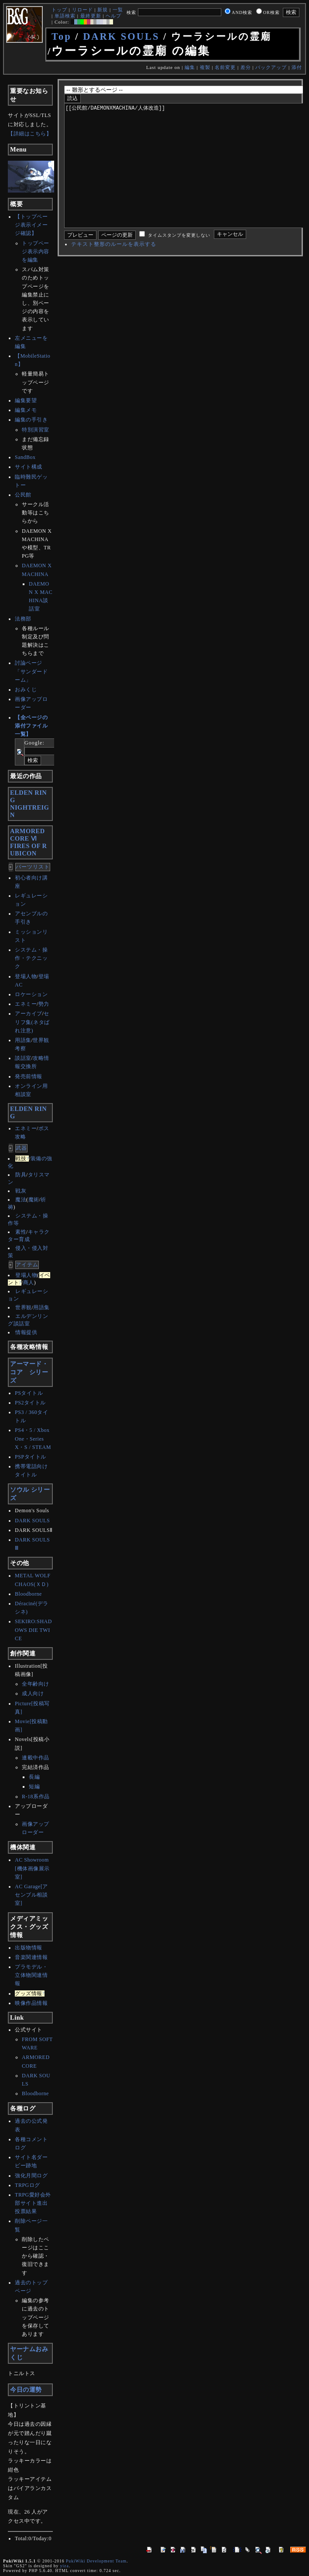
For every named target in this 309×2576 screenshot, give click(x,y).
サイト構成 (28, 467)
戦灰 (20, 1191)
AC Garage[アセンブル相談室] (31, 1894)
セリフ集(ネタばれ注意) (32, 1021)
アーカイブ (28, 1013)
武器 (21, 1148)
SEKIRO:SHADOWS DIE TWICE (33, 1629)
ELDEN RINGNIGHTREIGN (29, 803)
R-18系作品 (36, 1796)
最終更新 (90, 15)
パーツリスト (33, 867)
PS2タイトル (30, 1403)
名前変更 (225, 67)
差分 (245, 67)
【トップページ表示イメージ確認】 (31, 225)
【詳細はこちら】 (30, 134)
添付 (297, 67)
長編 (34, 1777)
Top (62, 36)
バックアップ (271, 67)
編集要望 (26, 400)
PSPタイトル (30, 1457)
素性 (20, 1232)
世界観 (23, 1307)
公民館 (23, 495)
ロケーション (31, 994)
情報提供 (26, 1332)
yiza (64, 2565)
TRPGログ (27, 2185)
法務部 (23, 619)
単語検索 (65, 15)
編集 (190, 67)
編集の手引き (31, 420)
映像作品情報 (31, 2003)
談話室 (23, 1058)
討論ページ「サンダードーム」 (31, 671)
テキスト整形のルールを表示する (113, 270)
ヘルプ (113, 15)
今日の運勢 (26, 2389)
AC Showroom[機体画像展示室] (32, 1868)
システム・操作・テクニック (31, 958)
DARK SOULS (121, 36)
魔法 (20, 1200)
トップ (59, 9)
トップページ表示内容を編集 (35, 251)
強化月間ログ (31, 2176)
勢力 (43, 1004)
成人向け (33, 1693)
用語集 (23, 1040)
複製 (205, 67)
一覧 (118, 9)
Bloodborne (28, 1594)
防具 (20, 1175)
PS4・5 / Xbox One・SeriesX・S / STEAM (33, 1438)
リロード (82, 9)
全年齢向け (35, 1684)
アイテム (27, 1265)
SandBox (25, 457)
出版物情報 (28, 1948)
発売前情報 (28, 1076)
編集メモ (26, 410)
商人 (28, 1282)
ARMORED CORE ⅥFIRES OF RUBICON (28, 842)
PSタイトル (29, 1393)
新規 (102, 9)
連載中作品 (35, 1758)
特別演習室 (35, 430)
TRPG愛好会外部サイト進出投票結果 (33, 2203)
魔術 (33, 1200)
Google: (34, 743)
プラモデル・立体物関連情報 (31, 1975)
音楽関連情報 (31, 1957)
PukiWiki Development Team (96, 2561)
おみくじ (26, 689)
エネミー (26, 1004)
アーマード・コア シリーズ (29, 1372)
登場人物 (26, 976)
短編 (34, 1786)
